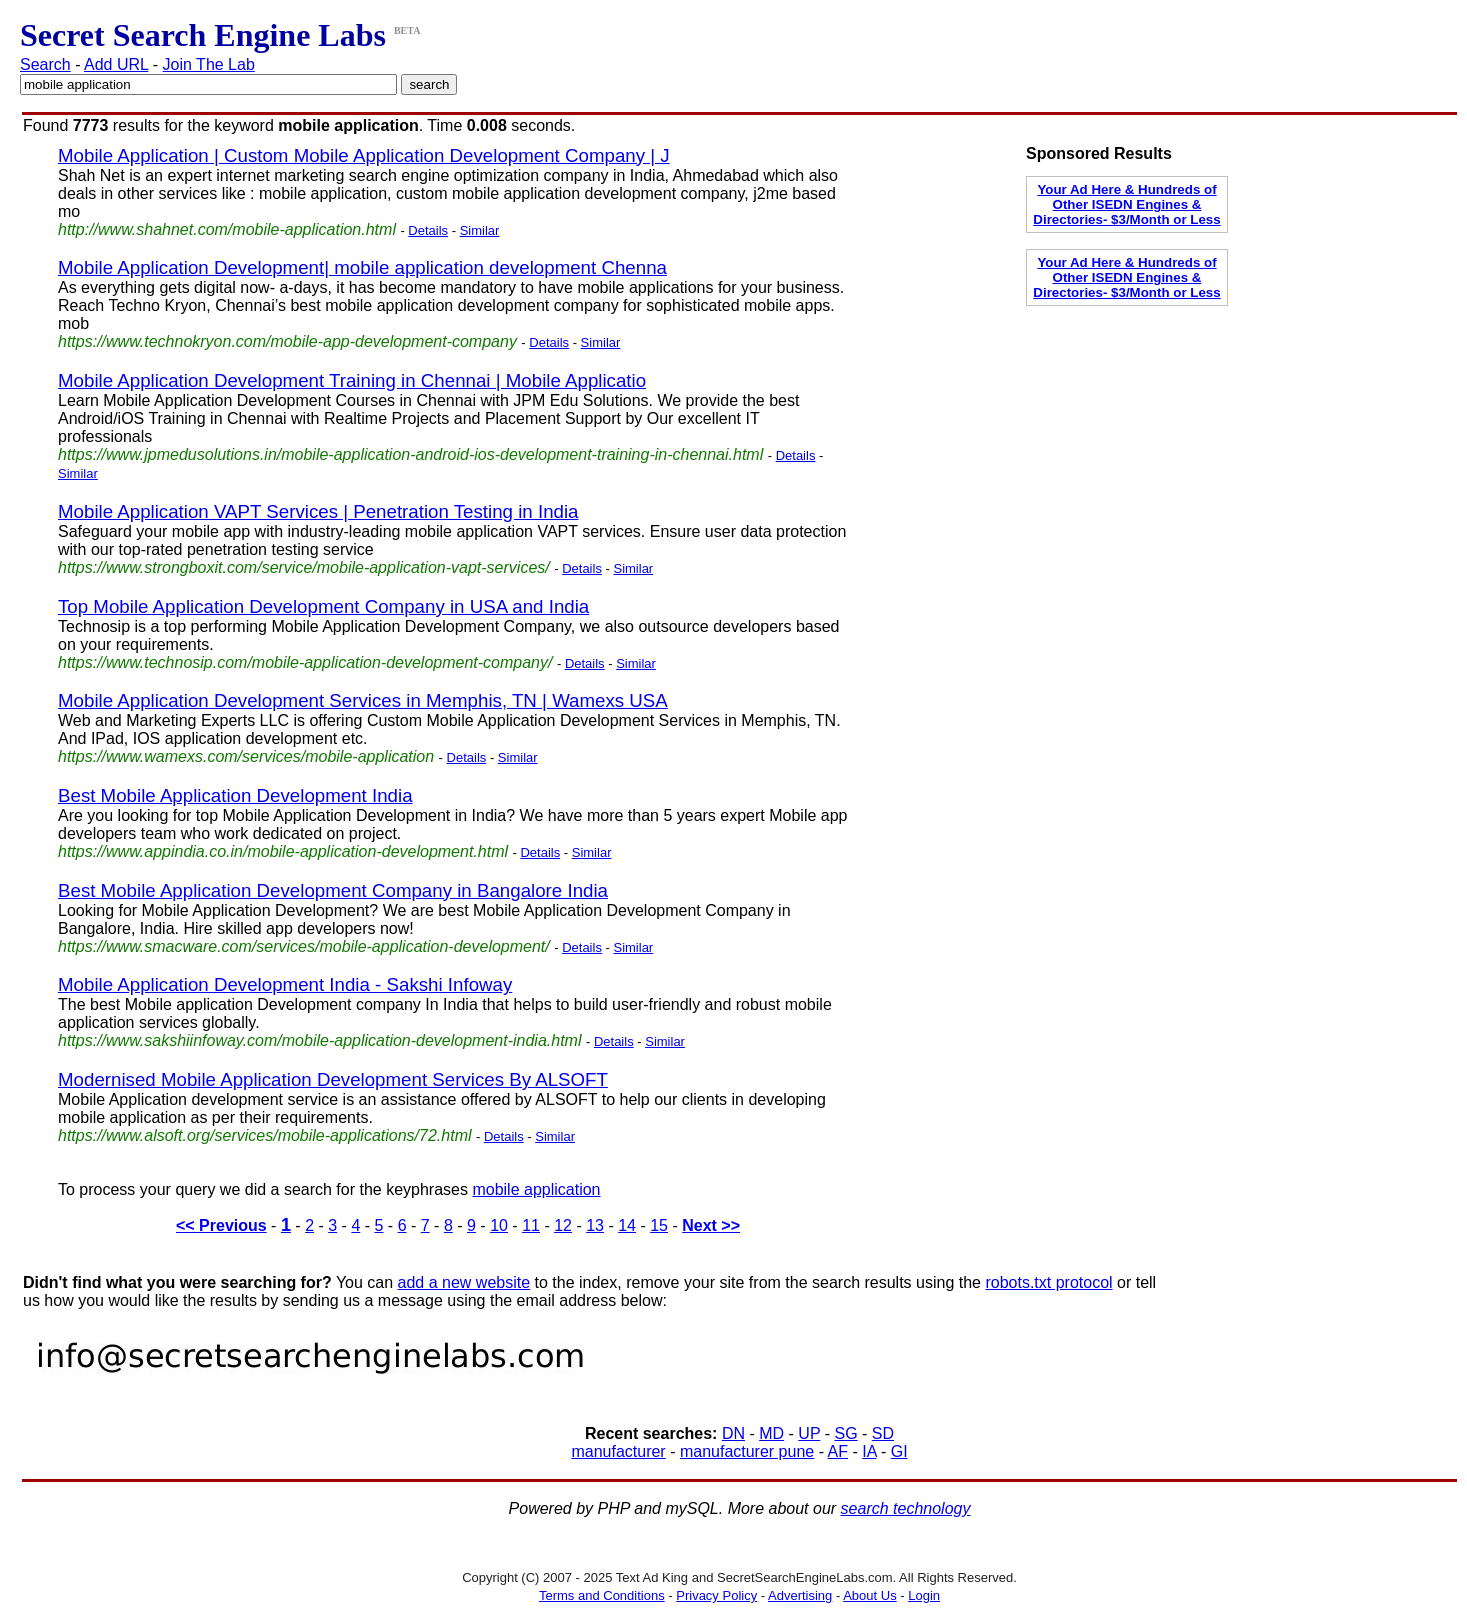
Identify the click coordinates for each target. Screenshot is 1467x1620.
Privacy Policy (716, 1595)
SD (883, 1433)
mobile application (536, 1189)
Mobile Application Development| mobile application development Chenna (362, 267)
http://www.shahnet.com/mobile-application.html (227, 229)
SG (845, 1433)
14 (627, 1225)
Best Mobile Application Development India (235, 795)
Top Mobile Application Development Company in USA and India (323, 606)
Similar (480, 230)
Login (924, 1595)
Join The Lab (209, 64)
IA (869, 1451)
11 (531, 1225)
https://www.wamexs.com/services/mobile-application (246, 756)
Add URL (116, 64)
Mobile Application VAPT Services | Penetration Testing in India (318, 511)
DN (733, 1433)
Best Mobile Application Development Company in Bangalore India (333, 890)
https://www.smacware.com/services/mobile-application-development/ (304, 946)
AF (838, 1451)
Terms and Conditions (602, 1595)
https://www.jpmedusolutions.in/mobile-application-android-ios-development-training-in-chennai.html (410, 454)
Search (45, 64)
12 (563, 1225)
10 (499, 1225)
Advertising (800, 1595)
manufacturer (618, 1451)
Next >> (711, 1225)
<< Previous (221, 1225)
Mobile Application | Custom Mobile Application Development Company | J (364, 155)
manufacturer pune (747, 1451)
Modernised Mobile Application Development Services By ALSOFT (333, 1079)
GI (899, 1451)
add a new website (464, 1282)
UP (809, 1433)
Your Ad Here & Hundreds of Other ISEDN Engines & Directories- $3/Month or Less (1126, 204)
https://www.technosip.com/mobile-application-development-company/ (305, 662)
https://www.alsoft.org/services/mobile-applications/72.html (265, 1135)
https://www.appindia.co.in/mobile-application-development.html (283, 851)
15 (659, 1225)
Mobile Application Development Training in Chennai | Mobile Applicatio (352, 380)
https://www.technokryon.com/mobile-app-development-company (287, 341)
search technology (906, 1508)
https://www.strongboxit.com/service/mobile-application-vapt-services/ (304, 567)
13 (595, 1225)
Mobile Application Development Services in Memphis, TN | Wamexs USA (363, 700)
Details (428, 230)
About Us (869, 1595)
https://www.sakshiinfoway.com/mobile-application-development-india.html (320, 1040)
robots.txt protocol (1048, 1282)
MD (771, 1433)
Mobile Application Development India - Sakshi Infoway (285, 984)
